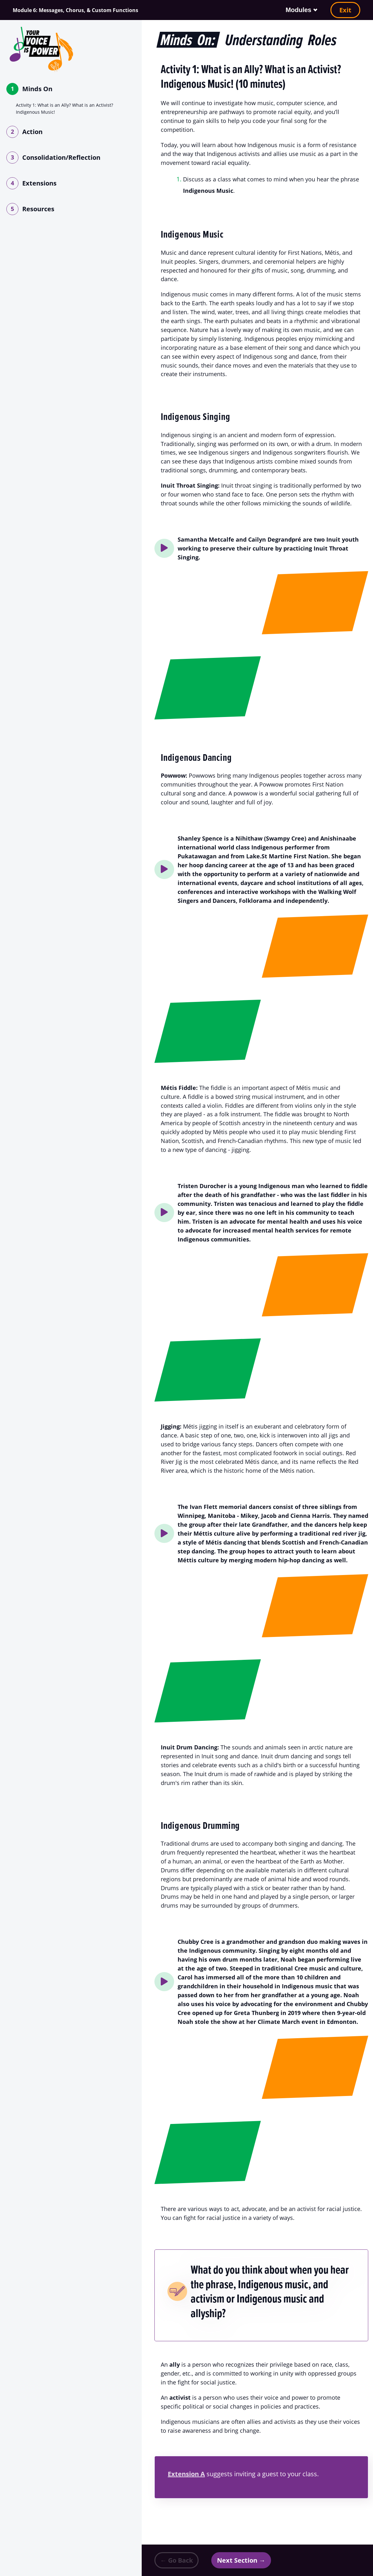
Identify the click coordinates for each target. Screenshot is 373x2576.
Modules (298, 9)
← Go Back (176, 2560)
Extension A (186, 2474)
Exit (345, 10)
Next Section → (241, 2560)
